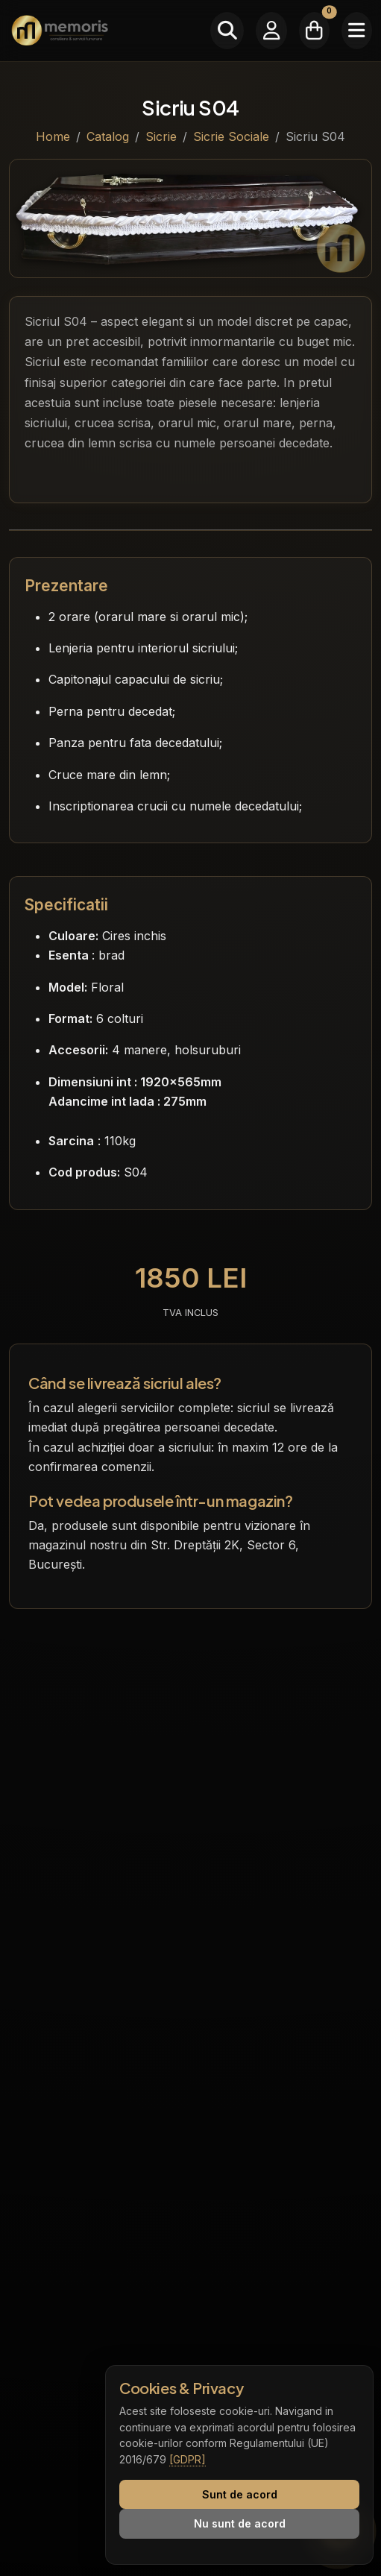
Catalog (107, 136)
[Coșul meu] (314, 30)
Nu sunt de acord (240, 2523)
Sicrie (161, 136)
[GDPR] (187, 2459)
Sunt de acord (239, 2494)
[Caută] (227, 30)
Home (53, 136)
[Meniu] (356, 30)
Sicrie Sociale (231, 136)
